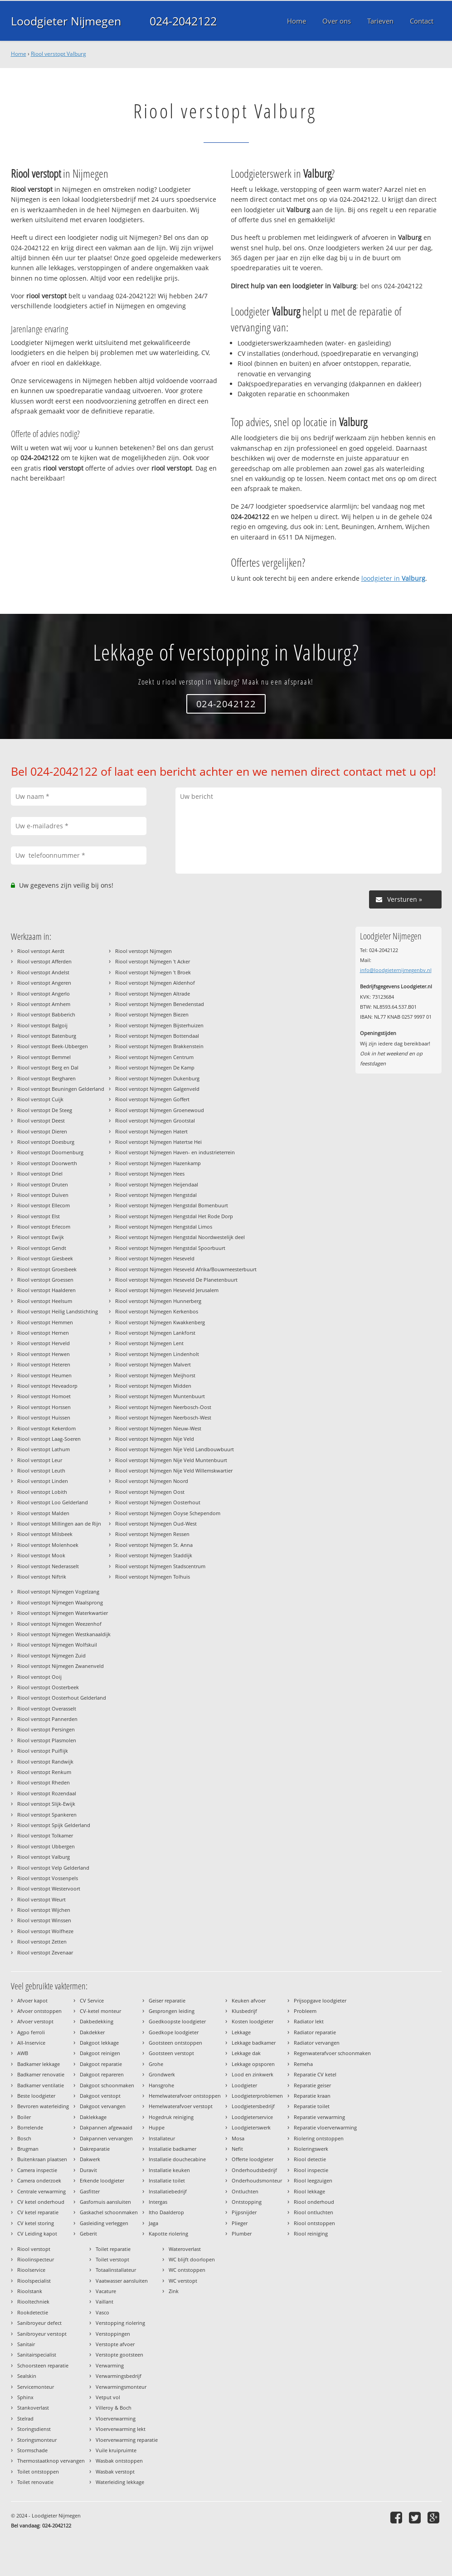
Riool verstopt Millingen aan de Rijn (59, 1523)
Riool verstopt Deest (41, 1120)
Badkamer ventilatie (40, 2085)
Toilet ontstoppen (38, 2471)
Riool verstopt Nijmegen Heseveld (154, 1258)
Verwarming (110, 2365)
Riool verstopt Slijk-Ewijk (46, 1803)
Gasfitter (90, 2191)
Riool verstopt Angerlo (43, 993)
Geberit (88, 2233)
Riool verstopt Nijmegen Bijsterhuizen (159, 1025)
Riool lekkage (309, 2191)
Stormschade (32, 2450)
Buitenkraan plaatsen (42, 2159)
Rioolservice (31, 2269)
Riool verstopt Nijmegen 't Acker (152, 961)
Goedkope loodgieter (174, 2032)
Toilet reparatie (113, 2248)
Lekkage (241, 2032)
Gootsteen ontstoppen (175, 2042)
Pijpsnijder (244, 2212)
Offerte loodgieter (252, 2159)
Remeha (303, 2064)
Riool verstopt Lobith (42, 1491)
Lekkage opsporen (253, 2064)
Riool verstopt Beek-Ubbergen (52, 1046)
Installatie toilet (167, 2180)
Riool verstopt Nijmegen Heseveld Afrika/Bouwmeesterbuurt (186, 1269)
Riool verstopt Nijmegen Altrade (152, 993)
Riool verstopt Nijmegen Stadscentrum (160, 1566)
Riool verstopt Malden (43, 1513)
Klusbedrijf (244, 2010)
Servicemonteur (35, 2386)
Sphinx (25, 2397)
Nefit (237, 2148)
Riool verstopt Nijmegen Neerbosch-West (163, 1417)
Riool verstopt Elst (38, 1216)
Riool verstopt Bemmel (44, 1057)
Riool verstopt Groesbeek (47, 1269)
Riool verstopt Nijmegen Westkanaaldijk (64, 1634)
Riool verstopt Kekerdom (46, 1428)
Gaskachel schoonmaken (109, 2212)
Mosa (238, 2138)
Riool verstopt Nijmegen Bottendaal (157, 1035)
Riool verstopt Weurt (41, 1899)
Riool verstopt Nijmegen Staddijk (153, 1555)
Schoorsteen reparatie (42, 2365)
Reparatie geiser (312, 2085)
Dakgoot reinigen (100, 2053)
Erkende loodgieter (102, 2180)
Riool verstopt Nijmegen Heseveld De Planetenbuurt (176, 1279)
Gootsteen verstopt (171, 2053)
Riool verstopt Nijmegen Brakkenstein (159, 1046)
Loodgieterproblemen (257, 2095)
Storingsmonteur (37, 2439)
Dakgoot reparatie (101, 2064)
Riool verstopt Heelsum (44, 1301)
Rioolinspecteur (35, 2259)
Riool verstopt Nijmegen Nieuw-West (158, 1428)
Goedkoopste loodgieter (177, 2021)
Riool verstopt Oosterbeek (48, 1687)
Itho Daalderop (166, 2212)
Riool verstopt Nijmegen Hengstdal (156, 1194)
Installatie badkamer (172, 2148)
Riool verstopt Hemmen (45, 1322)
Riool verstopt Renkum (44, 1772)
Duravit (88, 2170)
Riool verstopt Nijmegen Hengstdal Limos (163, 1226)
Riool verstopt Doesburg (45, 1141)
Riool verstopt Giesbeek (45, 1258)
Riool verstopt (33, 2248)
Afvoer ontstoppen (39, 2010)
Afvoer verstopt (35, 2021)
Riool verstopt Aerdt (40, 951)
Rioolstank (29, 2291)
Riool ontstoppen (314, 2223)
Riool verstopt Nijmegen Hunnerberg (158, 1301)
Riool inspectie (311, 2170)
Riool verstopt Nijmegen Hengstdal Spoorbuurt (170, 1247)
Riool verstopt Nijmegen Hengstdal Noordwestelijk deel (180, 1237)
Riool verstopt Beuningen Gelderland (60, 1088)
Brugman (28, 2148)
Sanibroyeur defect (39, 2322)
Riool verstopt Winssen (44, 1920)
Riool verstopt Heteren (43, 1364)
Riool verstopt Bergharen (46, 1078)
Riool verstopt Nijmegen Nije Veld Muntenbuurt (171, 1460)
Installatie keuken (169, 2170)
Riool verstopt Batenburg (46, 1035)
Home (18, 54)
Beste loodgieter (36, 2095)
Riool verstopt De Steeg (44, 1110)
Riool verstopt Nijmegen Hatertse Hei (158, 1141)
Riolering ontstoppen (319, 2138)
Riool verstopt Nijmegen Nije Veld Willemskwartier (174, 1470)
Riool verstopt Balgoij (42, 1025)
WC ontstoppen (187, 2269)
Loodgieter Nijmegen (66, 21)
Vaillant (104, 2301)
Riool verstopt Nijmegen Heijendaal (156, 1184)
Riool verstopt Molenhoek (47, 1544)
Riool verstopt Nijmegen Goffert (152, 1099)
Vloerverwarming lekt (121, 2428)
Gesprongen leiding (171, 2010)
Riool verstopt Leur (39, 1460)
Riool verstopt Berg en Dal (47, 1067)
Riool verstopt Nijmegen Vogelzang (58, 1591)
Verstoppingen (113, 2333)
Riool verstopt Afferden (44, 961)
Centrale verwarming (41, 2191)
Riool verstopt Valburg (58, 54)
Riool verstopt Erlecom (43, 1226)
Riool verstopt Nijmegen (143, 951)
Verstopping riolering (120, 2322)
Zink (174, 2291)
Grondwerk (162, 2074)
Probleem (305, 2010)
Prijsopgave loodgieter (320, 2000)
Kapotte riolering (168, 2233)
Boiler (24, 2117)
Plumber (242, 2233)
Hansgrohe (161, 2085)
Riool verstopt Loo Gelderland (52, 1502)
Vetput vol (108, 2397)
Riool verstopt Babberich (46, 1014)
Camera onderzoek (39, 2180)
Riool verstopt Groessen (45, 1279)
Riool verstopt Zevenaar (45, 1952)
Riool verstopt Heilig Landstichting (57, 1311)
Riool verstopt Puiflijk (42, 1750)
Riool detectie (310, 2159)
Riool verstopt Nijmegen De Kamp (154, 1067)
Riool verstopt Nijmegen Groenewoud (159, 1110)
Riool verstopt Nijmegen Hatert (151, 1131)
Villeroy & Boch (113, 2407)
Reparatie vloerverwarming (325, 2127)
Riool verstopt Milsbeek (45, 1534)
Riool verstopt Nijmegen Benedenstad (159, 1004)
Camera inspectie (37, 2170)
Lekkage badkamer (254, 2042)
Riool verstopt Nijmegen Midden (153, 1385)
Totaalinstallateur (116, 2269)
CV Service (92, 2000)
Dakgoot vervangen (103, 2106)
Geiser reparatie (167, 2000)
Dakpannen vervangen (106, 2138)
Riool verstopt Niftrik (41, 1576)
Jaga (153, 2223)
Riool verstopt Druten (42, 1184)
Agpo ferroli (31, 2032)
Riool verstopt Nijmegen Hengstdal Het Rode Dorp (174, 1216)
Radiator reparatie (315, 2032)
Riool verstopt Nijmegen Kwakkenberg (160, 1322)
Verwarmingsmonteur (121, 2386)
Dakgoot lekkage (99, 2042)
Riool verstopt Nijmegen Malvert (153, 1364)
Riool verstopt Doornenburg (50, 1152)
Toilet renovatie (35, 2482)
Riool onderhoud (314, 2201)
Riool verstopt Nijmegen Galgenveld (157, 1088)
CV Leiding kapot (37, 2233)
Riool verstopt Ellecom (43, 1205)
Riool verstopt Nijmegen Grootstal (155, 1120)
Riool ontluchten (313, 2212)
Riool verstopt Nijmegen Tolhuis (152, 1576)
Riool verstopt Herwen (43, 1354)
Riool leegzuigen (313, 2180)
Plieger (240, 2223)
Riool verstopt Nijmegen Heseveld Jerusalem (167, 1290)
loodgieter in (393, 578)
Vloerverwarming (116, 2418)
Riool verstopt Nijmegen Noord (151, 1481)
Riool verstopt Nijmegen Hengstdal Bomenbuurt (171, 1205)
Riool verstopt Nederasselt (48, 1566)
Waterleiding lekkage (120, 2482)
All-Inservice (31, 2042)
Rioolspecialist (34, 2280)
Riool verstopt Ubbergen (46, 1846)
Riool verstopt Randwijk (45, 1761)
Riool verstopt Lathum (43, 1449)
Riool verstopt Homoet (44, 1396)
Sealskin (26, 2375)
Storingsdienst (34, 2428)
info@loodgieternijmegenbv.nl (396, 970)
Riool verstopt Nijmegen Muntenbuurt (160, 1396)
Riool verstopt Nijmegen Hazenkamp (158, 1163)
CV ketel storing (35, 2223)
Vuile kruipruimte (116, 2450)
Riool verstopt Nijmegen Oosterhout (157, 1502)
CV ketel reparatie (37, 2212)
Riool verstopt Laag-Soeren (49, 1438)
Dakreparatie (95, 2148)
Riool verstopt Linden (42, 1481)
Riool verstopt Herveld (43, 1343)
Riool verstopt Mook (41, 1555)
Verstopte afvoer (115, 2344)
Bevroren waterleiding (43, 2106)
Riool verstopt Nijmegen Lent (149, 1343)
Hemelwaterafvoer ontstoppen (185, 2095)
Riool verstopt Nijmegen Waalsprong (60, 1602)
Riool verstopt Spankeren (47, 1814)
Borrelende (30, 2127)
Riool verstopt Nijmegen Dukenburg (157, 1078)
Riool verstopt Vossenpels (47, 1878)
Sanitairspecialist (36, 2354)
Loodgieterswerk (251, 2127)
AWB (22, 2053)
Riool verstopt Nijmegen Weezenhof (59, 1623)
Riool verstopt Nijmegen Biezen (152, 1014)
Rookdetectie (32, 2312)
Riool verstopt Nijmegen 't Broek (153, 972)
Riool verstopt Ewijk (40, 1237)
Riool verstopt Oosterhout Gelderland (61, 1697)
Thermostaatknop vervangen (51, 2460)
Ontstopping (247, 2201)
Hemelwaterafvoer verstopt (181, 2106)
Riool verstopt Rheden (43, 1782)
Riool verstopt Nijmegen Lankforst (155, 1332)
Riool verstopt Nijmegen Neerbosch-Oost (163, 1407)
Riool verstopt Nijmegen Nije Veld (154, 1438)
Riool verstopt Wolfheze (45, 1931)
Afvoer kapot (32, 2000)
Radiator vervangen (317, 2042)
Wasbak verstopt (115, 2471)
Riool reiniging (311, 2233)
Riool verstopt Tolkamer (45, 1835)
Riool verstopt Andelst (43, 972)
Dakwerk (90, 2159)
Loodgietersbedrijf (253, 2106)
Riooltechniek (33, 2301)
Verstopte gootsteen (119, 2354)
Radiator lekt (309, 2021)
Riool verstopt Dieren (42, 1131)
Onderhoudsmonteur (257, 2180)
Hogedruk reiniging (171, 2117)
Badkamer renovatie (40, 2074)
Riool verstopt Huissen (43, 1417)
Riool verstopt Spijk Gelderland (53, 1825)
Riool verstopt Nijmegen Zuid (51, 1655)
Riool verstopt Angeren (44, 982)
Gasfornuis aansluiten (105, 2201)
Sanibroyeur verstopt (42, 2333)
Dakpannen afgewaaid (106, 2127)
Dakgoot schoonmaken (107, 2085)
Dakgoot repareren (102, 2074)
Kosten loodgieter (252, 2021)
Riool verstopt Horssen (44, 1407)
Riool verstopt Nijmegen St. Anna (154, 1544)
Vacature (106, 2291)
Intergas (158, 2201)
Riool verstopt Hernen (43, 1332)
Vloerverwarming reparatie (127, 2439)
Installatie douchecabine (177, 2159)
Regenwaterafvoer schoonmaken (332, 2053)
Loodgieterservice (252, 2117)
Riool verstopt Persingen (46, 1729)
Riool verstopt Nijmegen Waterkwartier (62, 1612)
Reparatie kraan (312, 2095)
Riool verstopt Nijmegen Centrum (154, 1057)
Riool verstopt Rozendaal (46, 1793)
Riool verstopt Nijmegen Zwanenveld (60, 1665)
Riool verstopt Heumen (44, 1375)
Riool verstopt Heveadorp (47, 1385)
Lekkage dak (246, 2053)
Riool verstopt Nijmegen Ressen (152, 1534)
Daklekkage (93, 2117)
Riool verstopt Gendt (41, 1247)
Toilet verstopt (112, 2259)
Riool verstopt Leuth (41, 1470)
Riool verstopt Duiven (42, 1194)
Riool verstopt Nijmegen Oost (150, 1491)
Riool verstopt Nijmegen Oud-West (156, 1523)
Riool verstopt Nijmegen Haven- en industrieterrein (175, 1152)
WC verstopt (183, 2280)
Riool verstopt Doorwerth (47, 1163)
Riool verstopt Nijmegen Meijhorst (155, 1375)
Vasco (102, 2312)
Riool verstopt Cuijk (40, 1099)
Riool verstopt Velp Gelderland (53, 1867)
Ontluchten (245, 2191)
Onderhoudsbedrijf (254, 2170)
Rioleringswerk (311, 2148)
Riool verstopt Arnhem (43, 1004)
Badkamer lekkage (38, 2064)
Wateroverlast (185, 2248)
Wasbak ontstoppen (119, 2460)
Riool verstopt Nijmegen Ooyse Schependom (167, 1513)
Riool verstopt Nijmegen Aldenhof (155, 982)
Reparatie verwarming (319, 2117)
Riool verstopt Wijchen (43, 1909)
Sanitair (26, 2344)
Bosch (24, 2138)
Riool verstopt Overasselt (46, 1708)
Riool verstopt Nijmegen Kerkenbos (156, 1311)
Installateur (162, 2138)
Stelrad (25, 2418)
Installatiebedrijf (168, 2191)
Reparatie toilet (312, 2106)
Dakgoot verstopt (100, 2095)
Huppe (157, 2127)
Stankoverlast (33, 2407)
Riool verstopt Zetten (42, 1941)
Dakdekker (92, 2032)
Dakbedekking (96, 2021)
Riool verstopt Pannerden (47, 1719)
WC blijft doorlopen (192, 2259)
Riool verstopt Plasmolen (46, 1740)
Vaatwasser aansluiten (122, 2280)
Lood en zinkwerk (252, 2074)
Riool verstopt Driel (40, 1173)
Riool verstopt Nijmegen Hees (150, 1173)
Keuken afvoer (249, 2000)
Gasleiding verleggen (104, 2223)
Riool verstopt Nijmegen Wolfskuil (57, 1644)
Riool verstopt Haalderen (46, 1290)
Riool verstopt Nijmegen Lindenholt (157, 1354)
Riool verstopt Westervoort (48, 1888)
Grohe (156, 2064)
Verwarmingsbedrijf (118, 2375)
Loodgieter (244, 2085)
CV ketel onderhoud (40, 2201)
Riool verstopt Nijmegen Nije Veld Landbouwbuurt (174, 1449)
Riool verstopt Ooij (39, 1676)
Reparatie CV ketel (315, 2074)
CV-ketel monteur (100, 2010)
